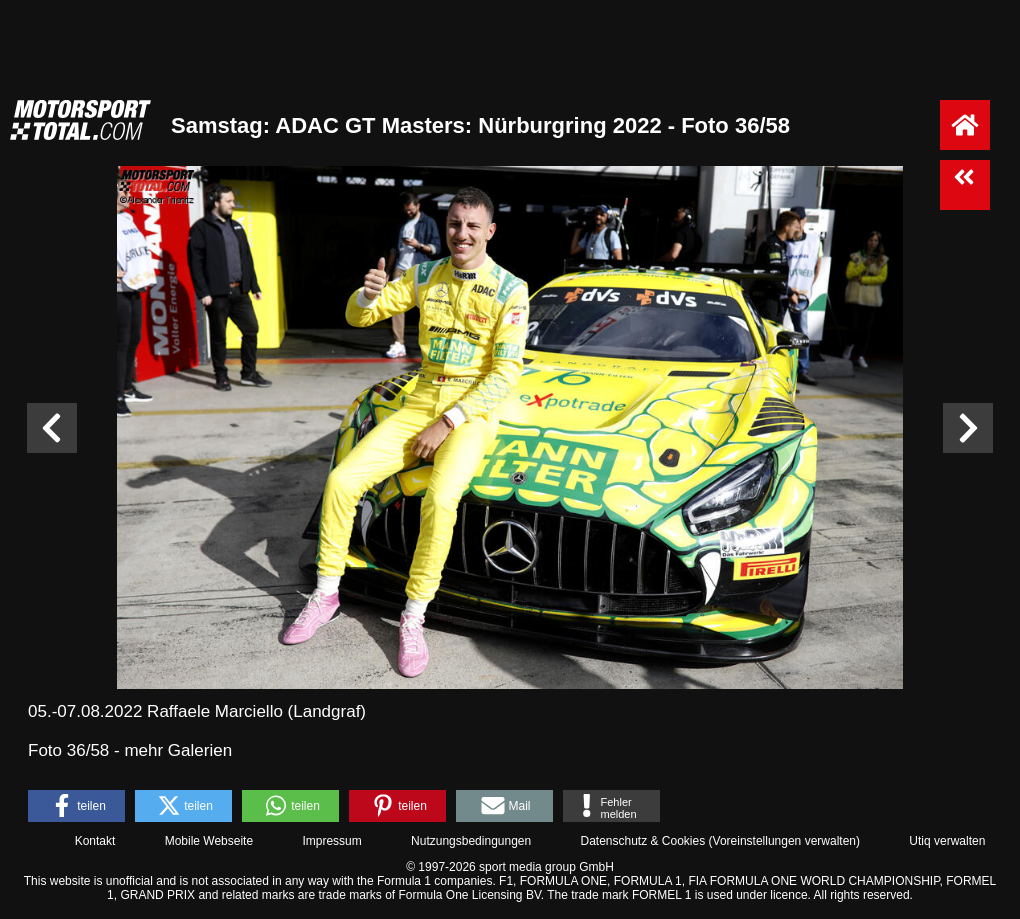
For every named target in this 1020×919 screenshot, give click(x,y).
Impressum (331, 841)
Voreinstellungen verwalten (784, 841)
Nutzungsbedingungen (471, 841)
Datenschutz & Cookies (642, 841)
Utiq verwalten (947, 841)
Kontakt (95, 841)
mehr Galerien (178, 750)
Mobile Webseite (209, 841)
